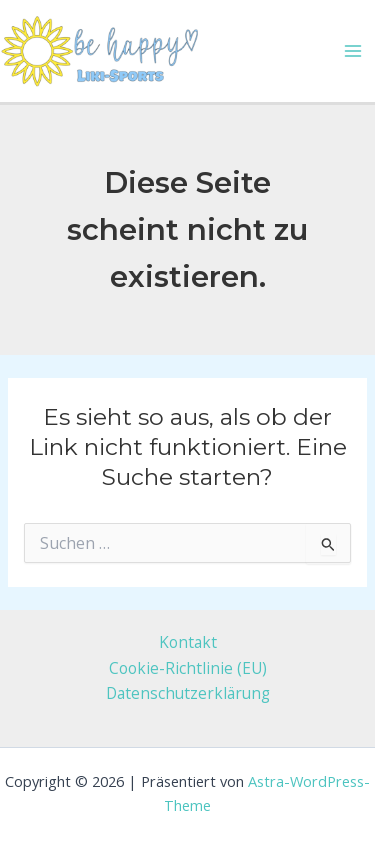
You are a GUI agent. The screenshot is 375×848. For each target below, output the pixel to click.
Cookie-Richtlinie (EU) (188, 668)
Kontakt (188, 642)
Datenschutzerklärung (188, 693)
